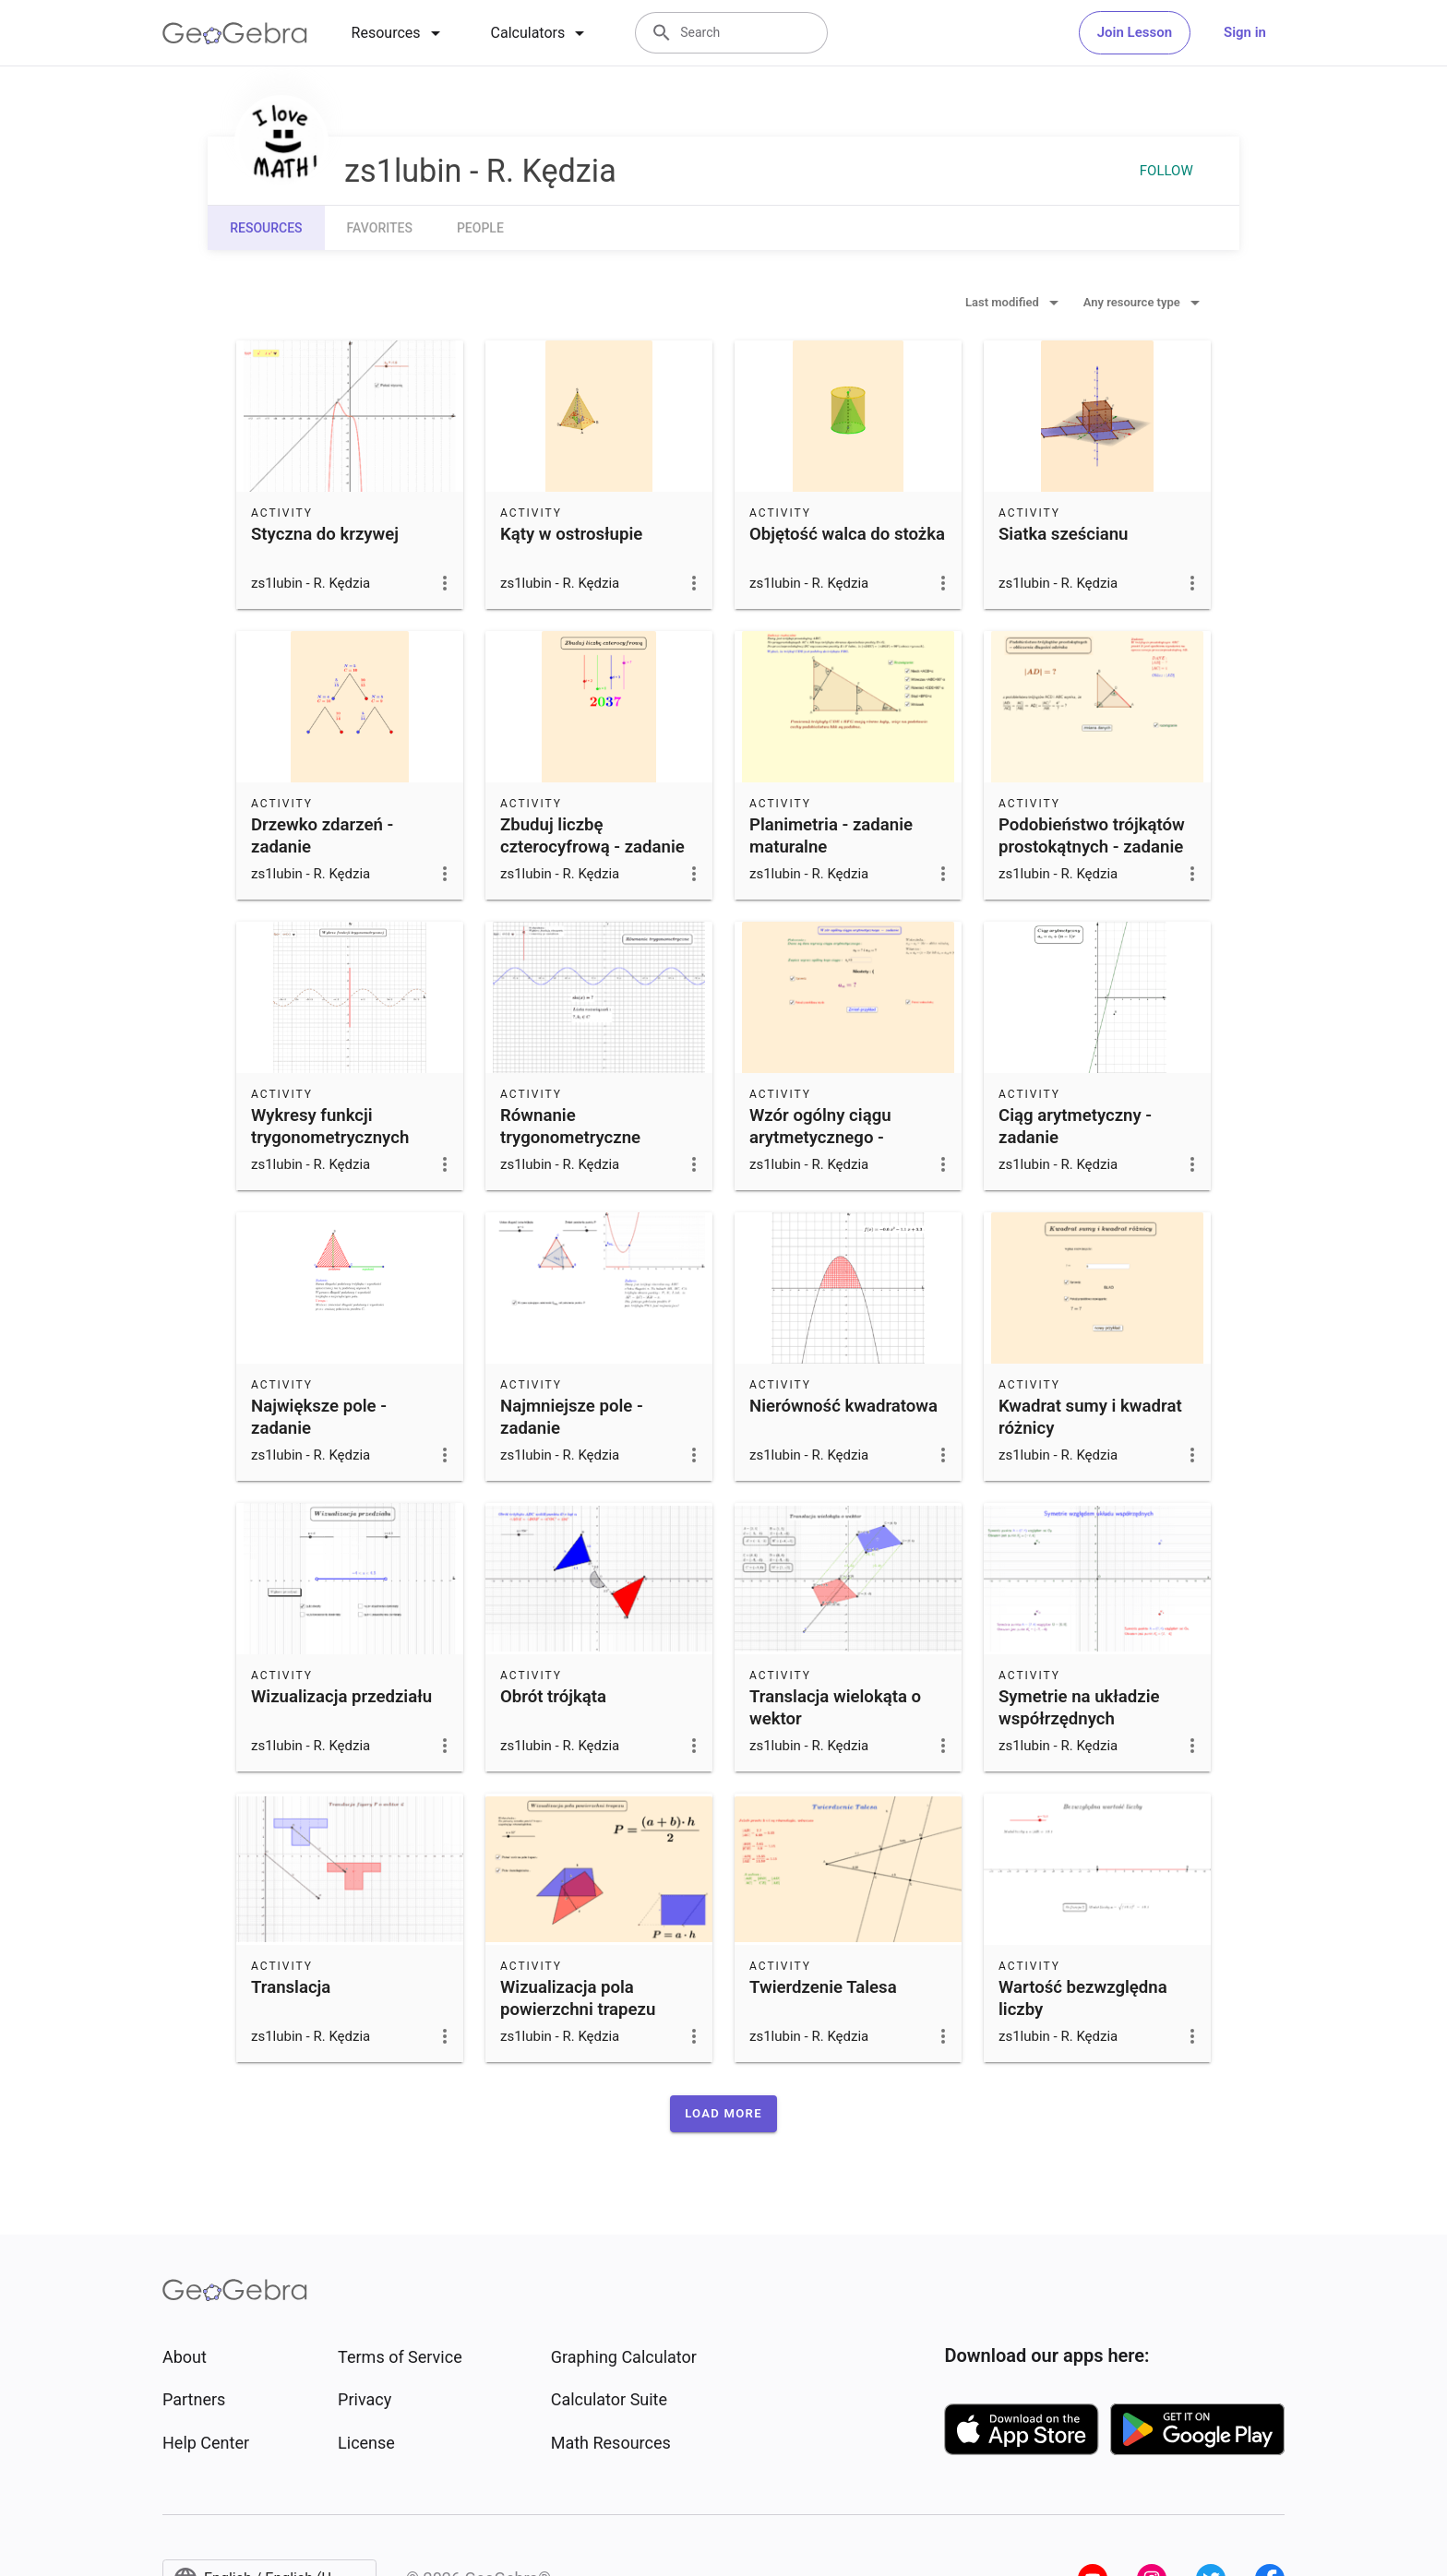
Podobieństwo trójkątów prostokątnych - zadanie (1092, 836)
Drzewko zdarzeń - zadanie (322, 836)
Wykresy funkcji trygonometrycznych (330, 1126)
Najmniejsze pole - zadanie (571, 1417)
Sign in (1245, 32)
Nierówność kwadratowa (843, 1406)
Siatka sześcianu (1064, 534)
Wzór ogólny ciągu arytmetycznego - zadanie (820, 1137)
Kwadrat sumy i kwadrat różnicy (1090, 1417)
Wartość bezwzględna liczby (1083, 1998)
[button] (723, 2113)
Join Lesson (1134, 32)
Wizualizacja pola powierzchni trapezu (577, 1998)
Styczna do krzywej (325, 534)
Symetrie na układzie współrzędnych (1079, 1708)
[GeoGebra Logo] (234, 33)
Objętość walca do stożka (847, 534)
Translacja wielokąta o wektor (835, 1708)
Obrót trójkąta (553, 1697)
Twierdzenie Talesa (823, 1987)
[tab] (399, 33)
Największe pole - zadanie (319, 1417)
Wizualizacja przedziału (341, 1697)
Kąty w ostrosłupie (571, 534)
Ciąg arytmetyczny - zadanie (1075, 1126)
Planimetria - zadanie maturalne (831, 836)
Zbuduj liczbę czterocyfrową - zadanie (592, 836)
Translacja (290, 1987)
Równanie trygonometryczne (570, 1126)
